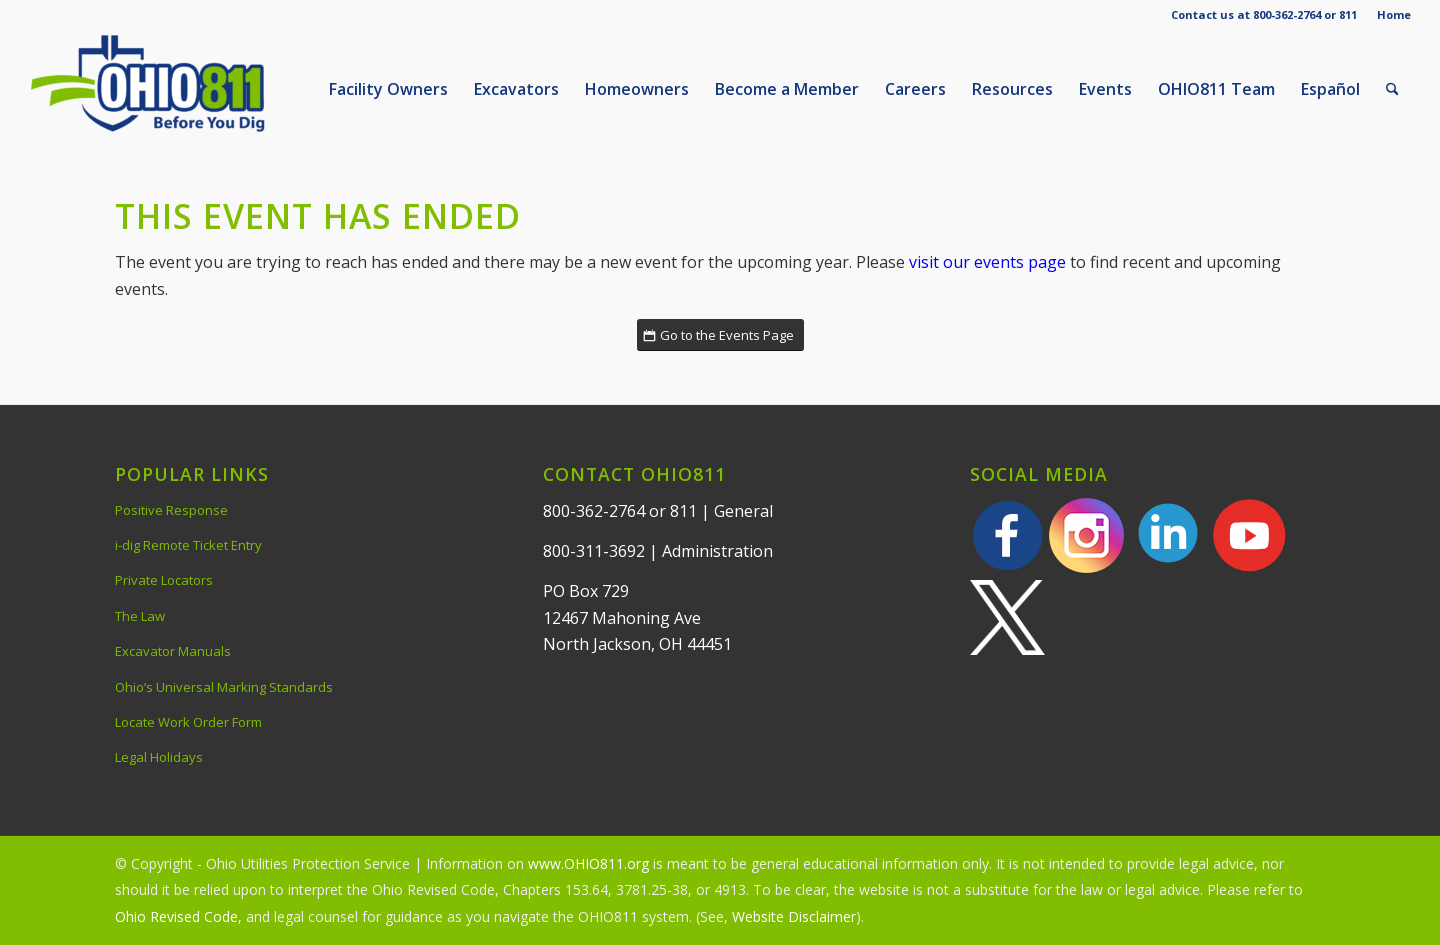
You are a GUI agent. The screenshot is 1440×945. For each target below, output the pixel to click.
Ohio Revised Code (176, 916)
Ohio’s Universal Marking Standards (224, 687)
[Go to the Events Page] (720, 335)
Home (1394, 14)
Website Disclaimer (794, 916)
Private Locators (164, 580)
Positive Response (171, 510)
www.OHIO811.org (588, 863)
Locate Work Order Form (188, 722)
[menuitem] (1389, 15)
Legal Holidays (159, 757)
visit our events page (987, 262)
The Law (140, 616)
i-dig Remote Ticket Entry (188, 545)
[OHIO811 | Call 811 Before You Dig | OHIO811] (179, 89)
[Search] (1392, 89)
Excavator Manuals (173, 651)
